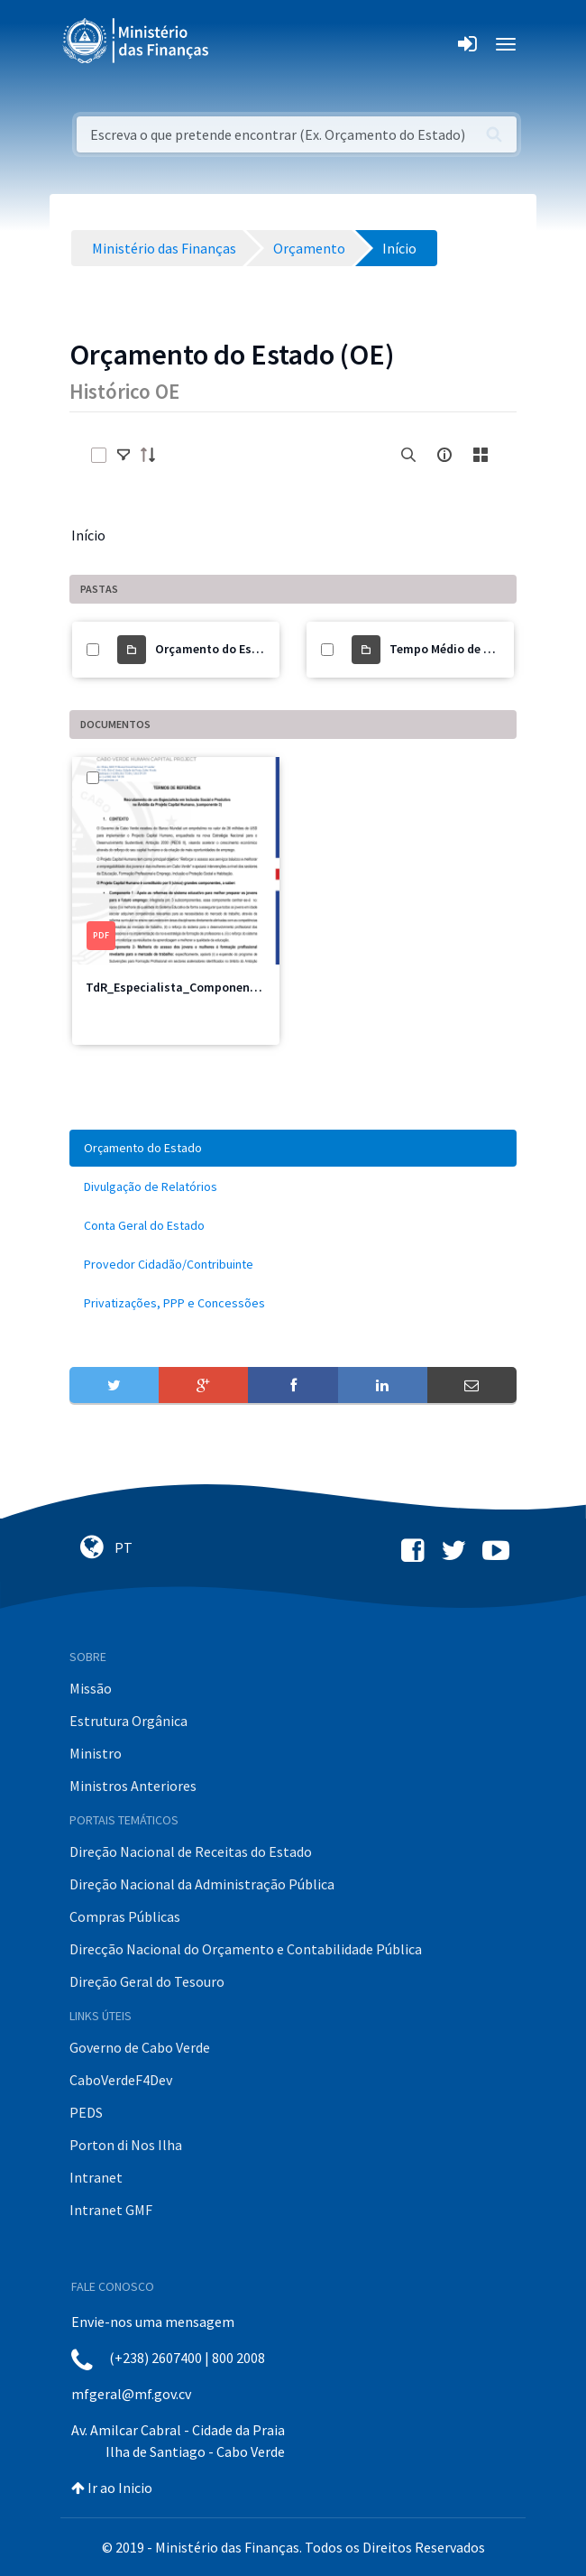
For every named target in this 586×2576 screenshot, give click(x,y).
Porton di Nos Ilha (125, 2145)
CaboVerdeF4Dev (120, 2080)
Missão (90, 1688)
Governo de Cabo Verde (139, 2047)
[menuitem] (293, 1148)
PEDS (86, 2112)
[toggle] (123, 454)
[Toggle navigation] (237, 44)
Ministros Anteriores (133, 1786)
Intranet (96, 2177)
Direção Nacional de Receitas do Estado (190, 1851)
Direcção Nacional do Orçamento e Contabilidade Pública (245, 1949)
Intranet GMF (110, 2210)
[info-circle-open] (444, 454)
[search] (408, 454)
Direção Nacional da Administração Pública (201, 1884)
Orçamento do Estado (217, 649)
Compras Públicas (124, 1916)
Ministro (95, 1753)
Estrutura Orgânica (128, 1721)
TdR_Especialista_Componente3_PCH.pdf (203, 987)
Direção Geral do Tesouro (146, 1981)
